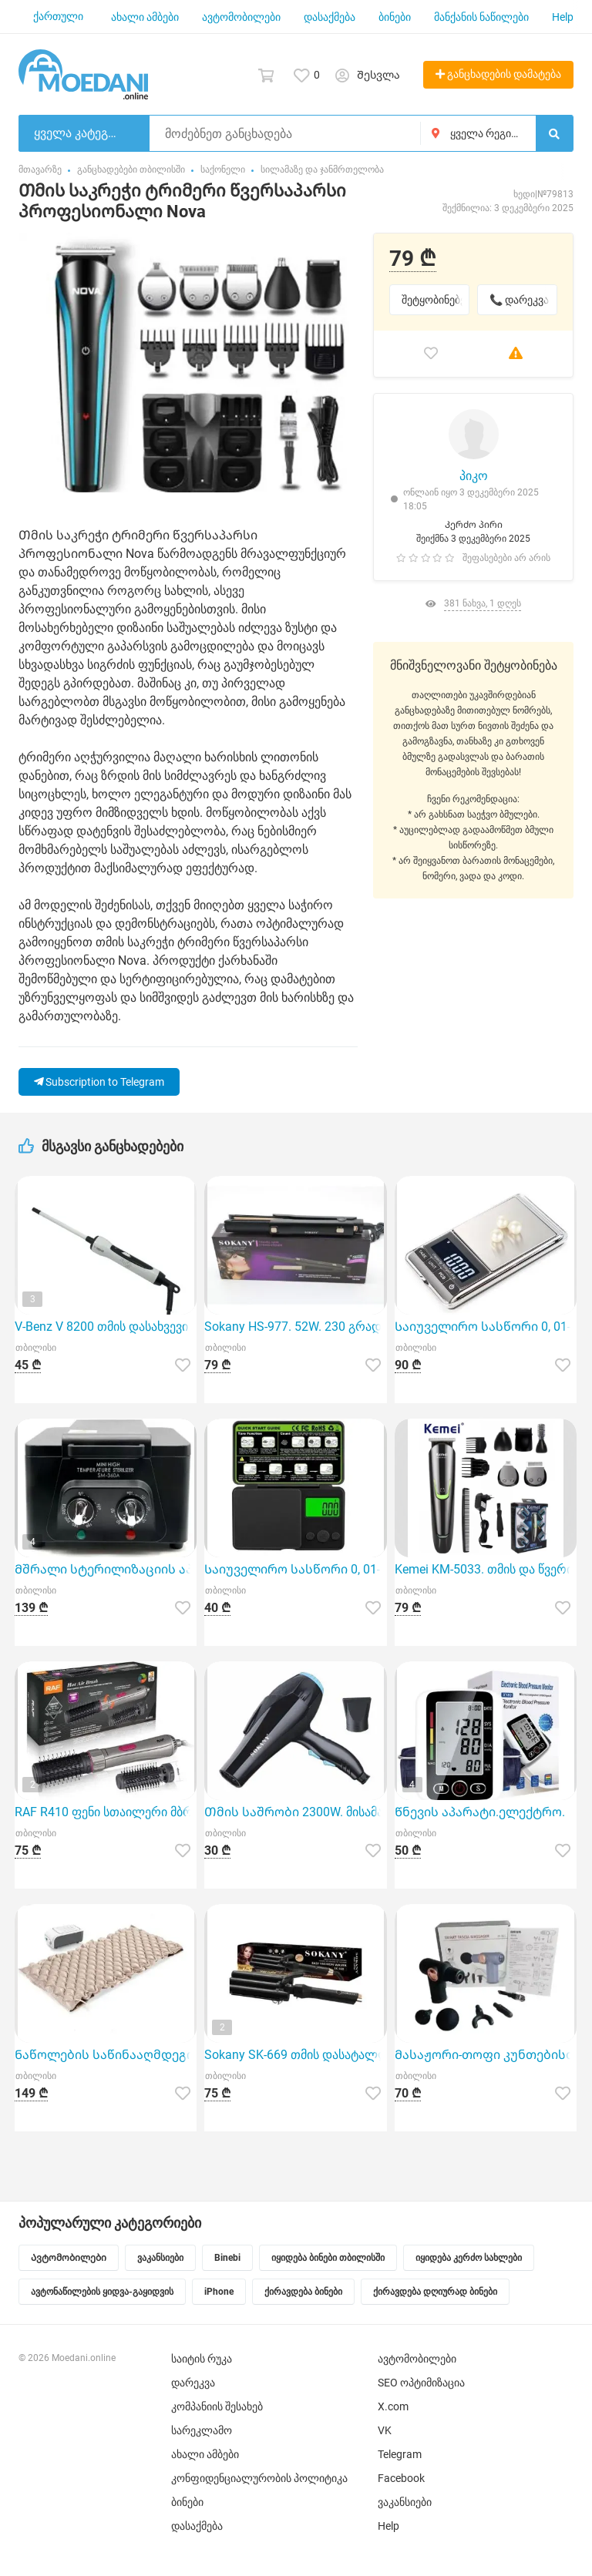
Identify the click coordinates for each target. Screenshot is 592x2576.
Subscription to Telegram (99, 1082)
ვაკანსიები (405, 2502)
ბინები (394, 17)
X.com (393, 2406)
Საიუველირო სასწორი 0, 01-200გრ (295, 1569)
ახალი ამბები (145, 17)
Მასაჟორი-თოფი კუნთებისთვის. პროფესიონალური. (486, 2054)
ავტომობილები (241, 17)
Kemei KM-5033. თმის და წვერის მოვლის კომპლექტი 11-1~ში (486, 1569)
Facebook (401, 2478)
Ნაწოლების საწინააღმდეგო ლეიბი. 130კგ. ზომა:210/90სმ (106, 2054)
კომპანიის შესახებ (217, 2406)
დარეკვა (193, 2382)
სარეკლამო (201, 2430)
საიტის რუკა (201, 2359)
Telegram (400, 2454)
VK (385, 2430)
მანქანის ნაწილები (481, 17)
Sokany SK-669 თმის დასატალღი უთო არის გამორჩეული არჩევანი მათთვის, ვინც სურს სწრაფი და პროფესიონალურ (295, 2054)
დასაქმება (329, 17)
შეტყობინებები (435, 300)
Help (563, 17)
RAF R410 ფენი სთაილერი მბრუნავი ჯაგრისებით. (106, 1812)
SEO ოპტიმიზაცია (421, 2382)
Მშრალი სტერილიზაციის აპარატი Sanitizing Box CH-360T (106, 1569)
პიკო (473, 476)
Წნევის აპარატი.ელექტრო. (480, 1812)
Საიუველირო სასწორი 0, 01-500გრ (486, 1326)
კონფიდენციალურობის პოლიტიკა (259, 2478)
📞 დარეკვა (519, 300)
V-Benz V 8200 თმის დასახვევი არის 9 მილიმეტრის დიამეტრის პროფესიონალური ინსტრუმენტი (106, 1326)
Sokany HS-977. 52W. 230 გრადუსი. (295, 1326)
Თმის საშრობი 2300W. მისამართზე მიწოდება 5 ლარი (295, 1812)
